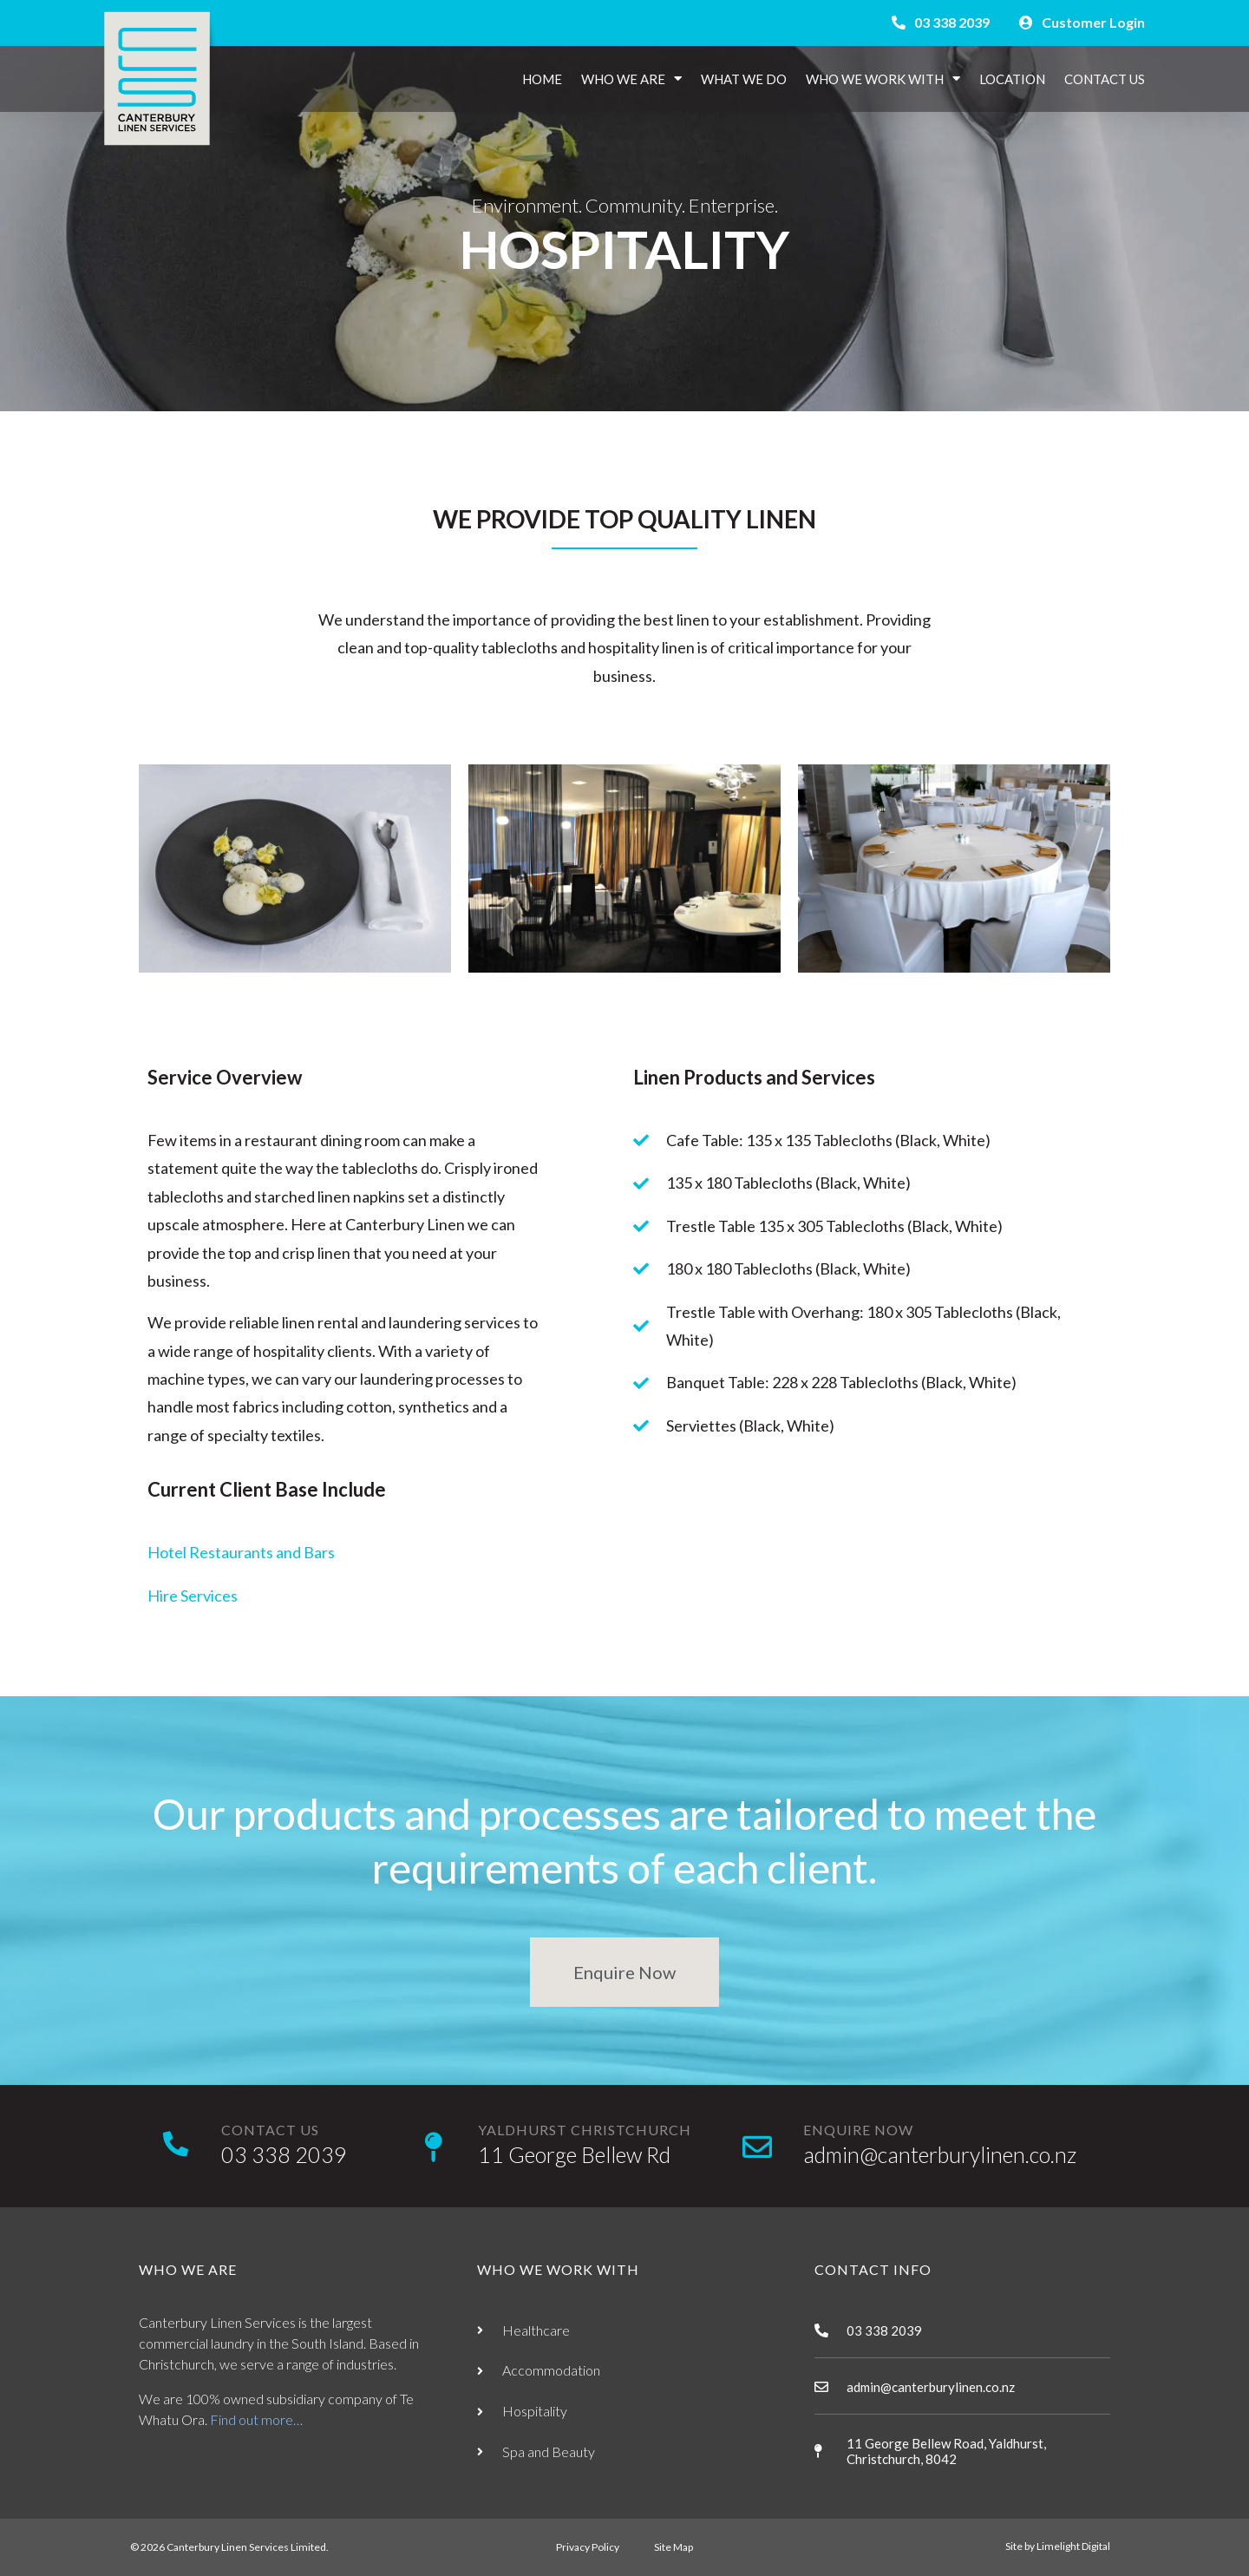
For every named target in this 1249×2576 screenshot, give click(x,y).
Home (542, 79)
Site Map (673, 2546)
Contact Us (1104, 79)
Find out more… (256, 2419)
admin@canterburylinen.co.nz (939, 2154)
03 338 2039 (284, 2154)
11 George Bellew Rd (574, 2154)
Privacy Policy (587, 2546)
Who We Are (631, 78)
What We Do (744, 79)
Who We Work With (883, 78)
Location (1012, 79)
